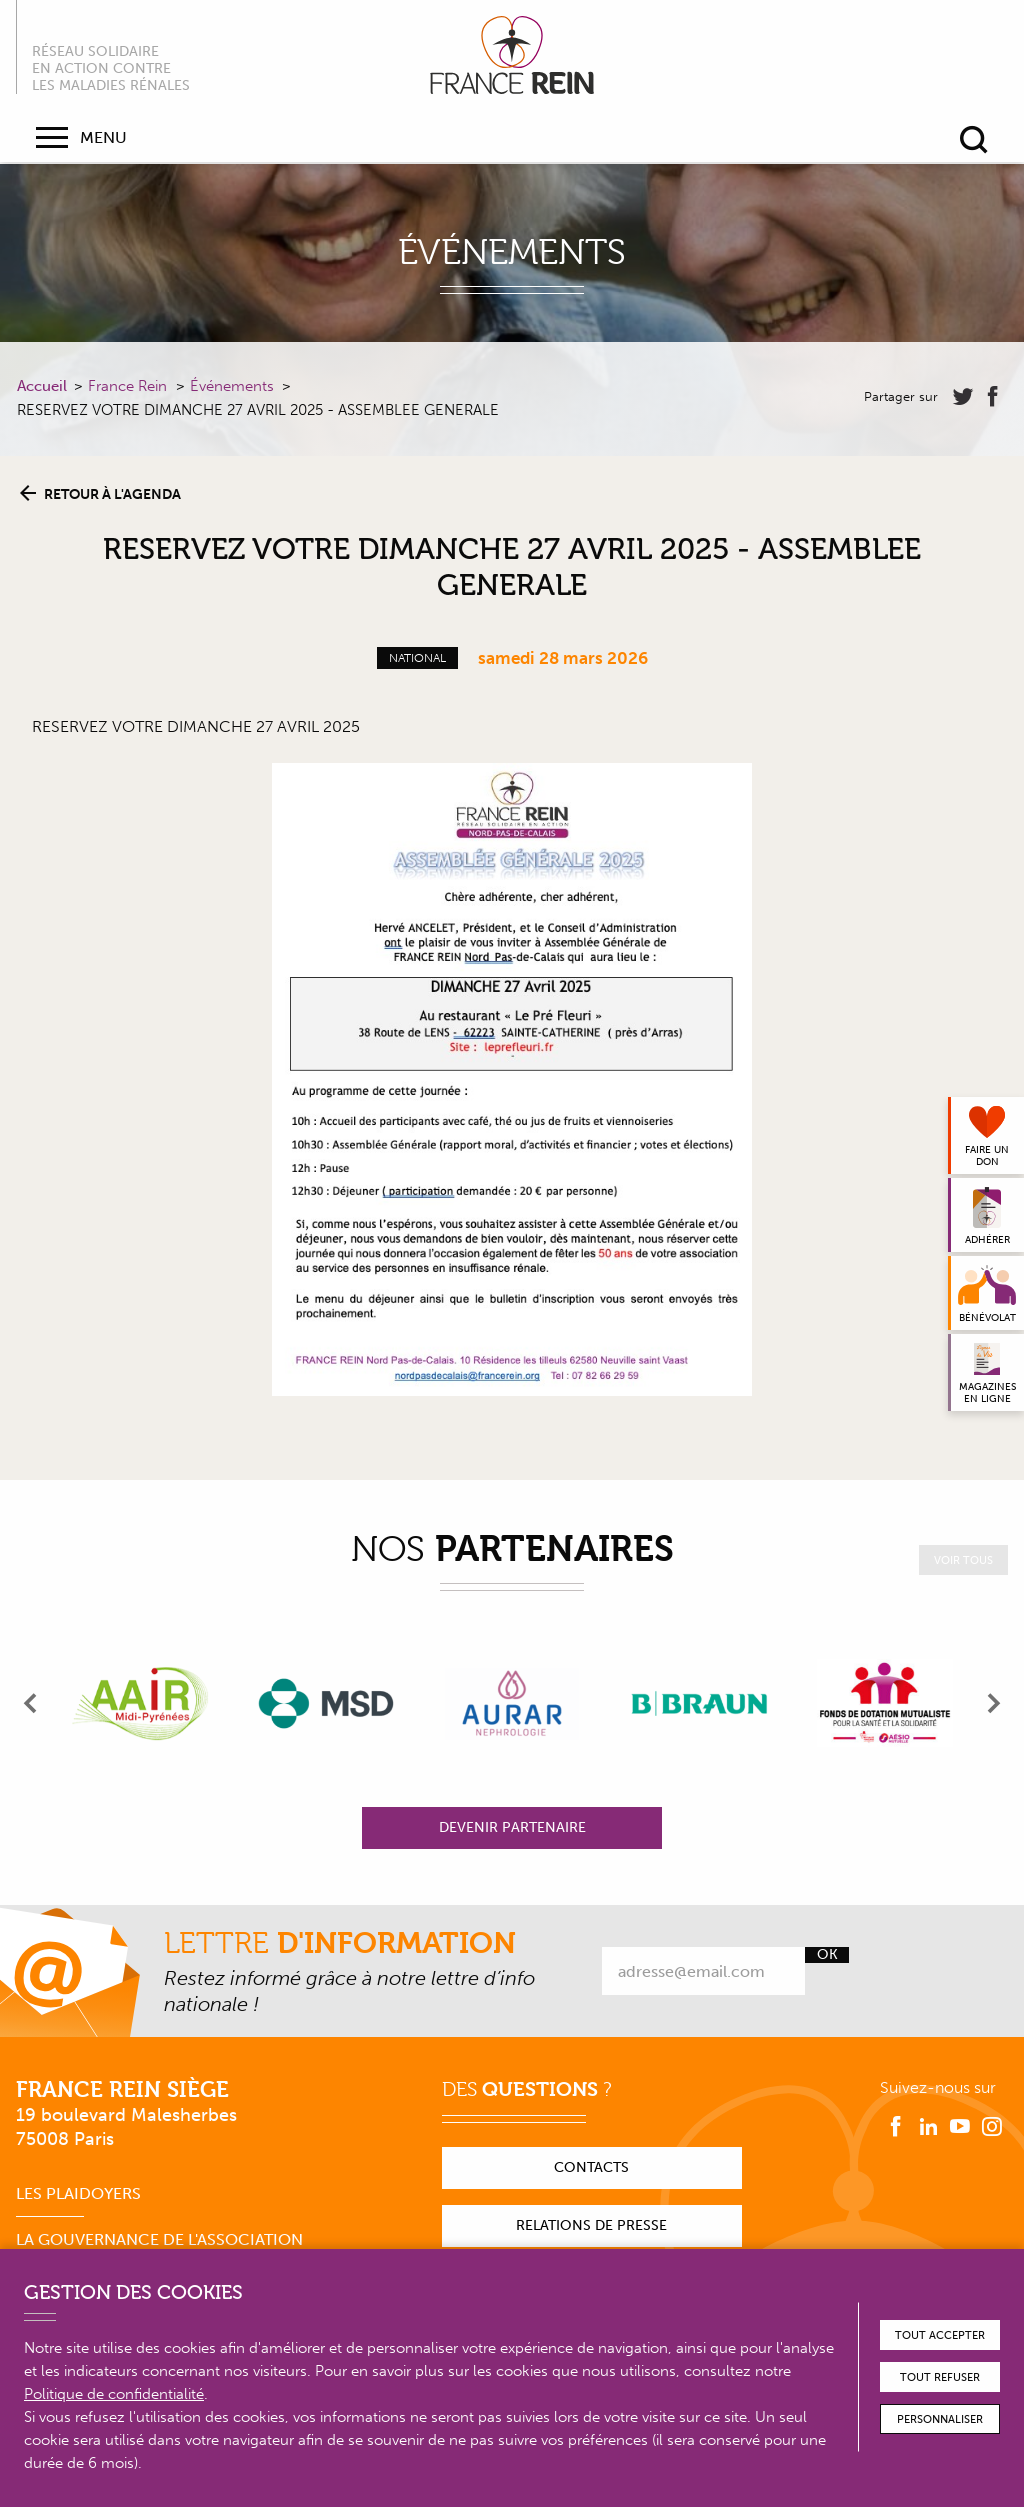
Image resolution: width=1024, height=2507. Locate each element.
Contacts (591, 2167)
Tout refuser (940, 2377)
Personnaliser (940, 2419)
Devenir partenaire (512, 1827)
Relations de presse (591, 2225)
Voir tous (963, 1560)
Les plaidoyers (78, 2193)
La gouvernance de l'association (159, 2239)
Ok (827, 1955)
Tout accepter (940, 2335)
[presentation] (31, 1703)
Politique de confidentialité (114, 2394)
